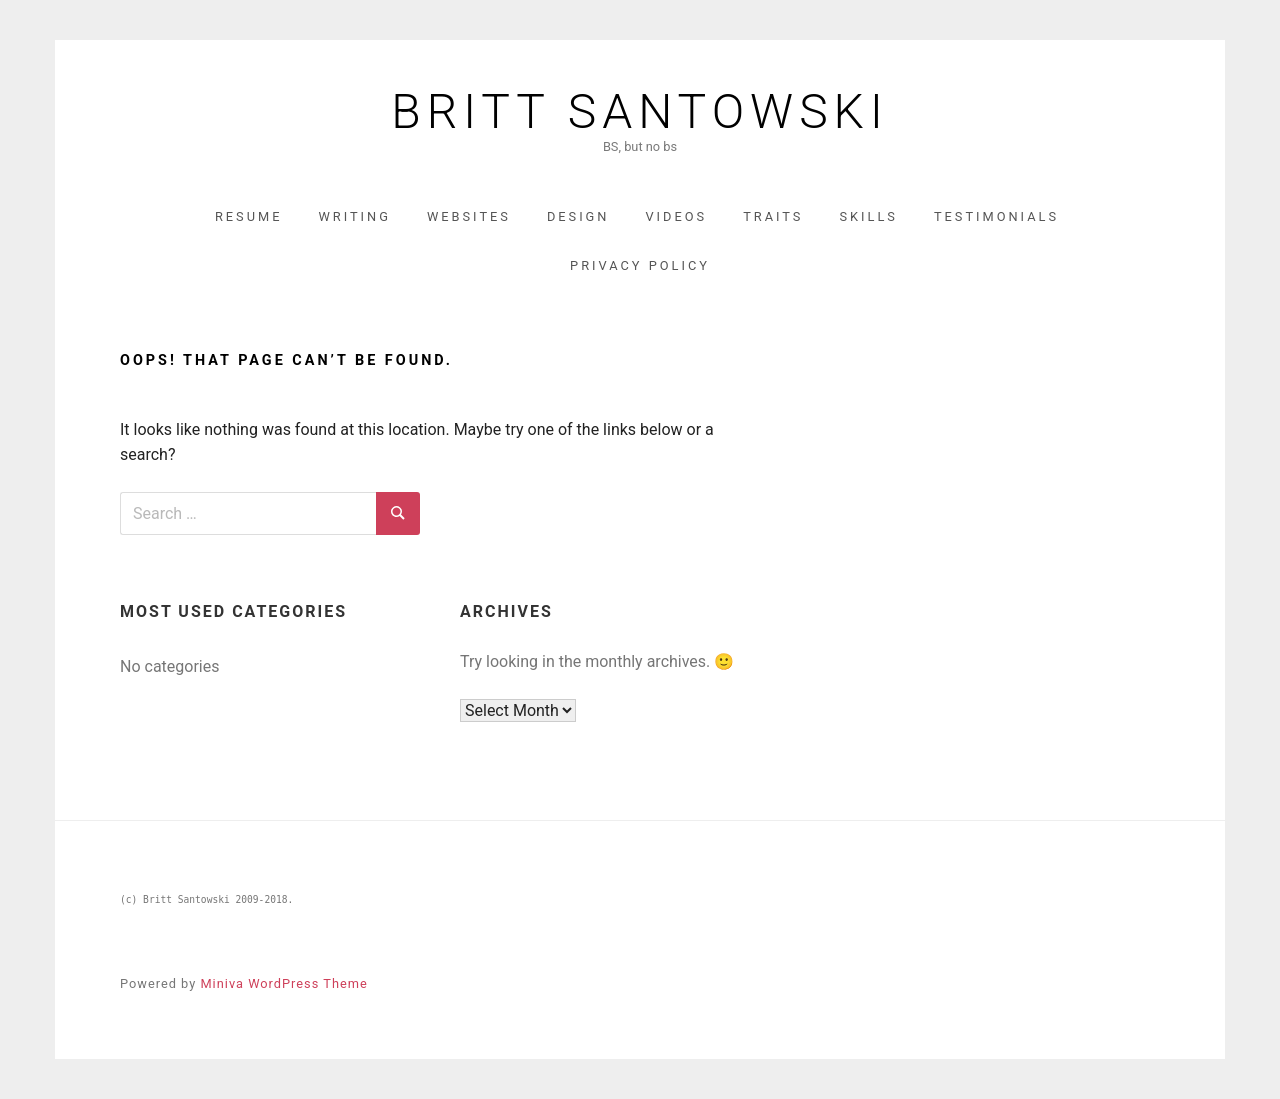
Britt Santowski (639, 112)
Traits (773, 216)
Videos (676, 216)
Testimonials (996, 216)
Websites (469, 216)
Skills (868, 216)
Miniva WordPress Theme (283, 983)
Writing (354, 216)
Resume (249, 216)
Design (578, 216)
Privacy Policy (640, 265)
